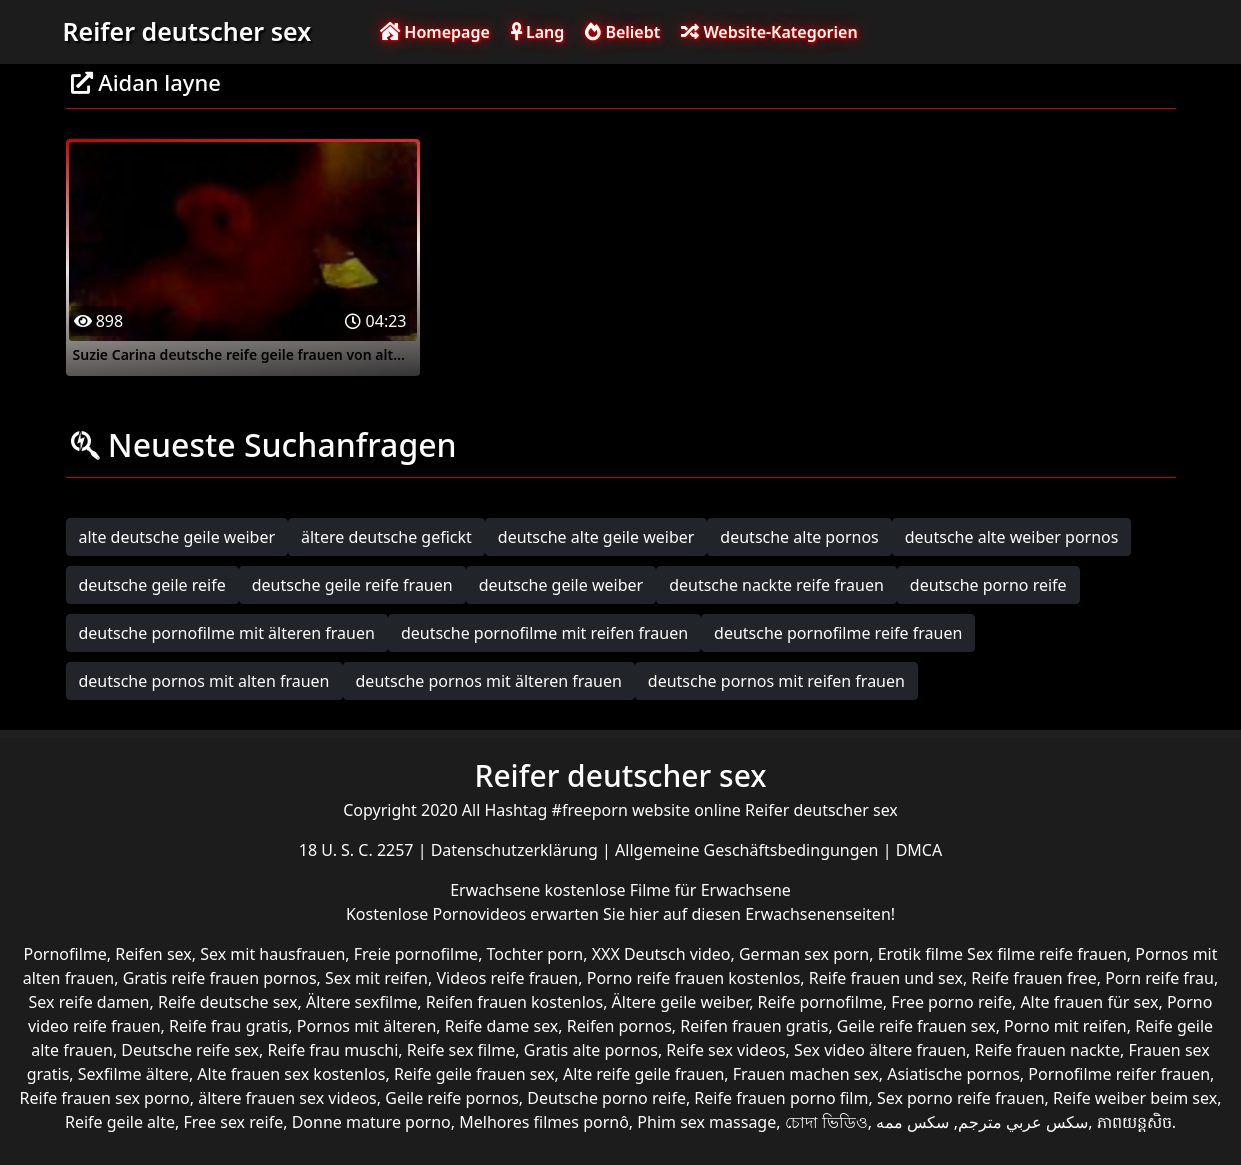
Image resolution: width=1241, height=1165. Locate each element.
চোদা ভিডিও (826, 1122)
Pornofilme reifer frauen (1119, 1074)
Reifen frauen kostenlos (514, 1002)
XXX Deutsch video (661, 954)
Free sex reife (233, 1122)
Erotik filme (920, 954)
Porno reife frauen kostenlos (694, 978)
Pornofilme (64, 954)
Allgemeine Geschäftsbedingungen (749, 850)
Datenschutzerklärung (516, 850)
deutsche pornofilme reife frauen (838, 633)
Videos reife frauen (507, 978)
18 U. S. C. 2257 (358, 850)
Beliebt (622, 32)
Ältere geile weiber (681, 1002)
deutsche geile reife (152, 585)
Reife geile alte (120, 1122)
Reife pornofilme (820, 1002)
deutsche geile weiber (561, 585)
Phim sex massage (706, 1122)
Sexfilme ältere (133, 1074)
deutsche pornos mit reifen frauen (776, 681)
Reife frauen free (1033, 978)
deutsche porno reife (988, 585)
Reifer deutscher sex (187, 31)
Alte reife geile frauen (643, 1074)
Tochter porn (535, 954)
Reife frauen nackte (1047, 1050)
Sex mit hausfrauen (272, 954)
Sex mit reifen (376, 978)
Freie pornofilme (416, 954)
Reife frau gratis (228, 1026)
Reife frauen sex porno (105, 1098)
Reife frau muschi (333, 1050)
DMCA (919, 850)
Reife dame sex (502, 1026)
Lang (537, 32)
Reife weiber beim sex (1135, 1098)
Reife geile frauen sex (474, 1074)
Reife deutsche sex (228, 1002)
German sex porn (804, 954)
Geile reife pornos (452, 1098)
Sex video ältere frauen (880, 1050)
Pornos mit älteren (367, 1026)
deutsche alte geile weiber (596, 537)
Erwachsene (497, 890)
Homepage (435, 32)
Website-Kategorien (769, 32)
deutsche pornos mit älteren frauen (489, 681)
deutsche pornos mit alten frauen (204, 681)
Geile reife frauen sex (916, 1026)
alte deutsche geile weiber (177, 537)
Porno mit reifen (1065, 1026)
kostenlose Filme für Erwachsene (668, 890)
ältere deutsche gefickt (386, 537)
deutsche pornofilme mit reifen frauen (544, 633)
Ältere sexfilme (361, 1002)
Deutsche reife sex (190, 1050)
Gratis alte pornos (591, 1050)
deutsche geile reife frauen (352, 585)
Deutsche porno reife (606, 1098)
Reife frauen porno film (781, 1098)
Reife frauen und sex (886, 978)
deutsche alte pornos (799, 537)
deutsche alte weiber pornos (1012, 537)
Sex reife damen (89, 1002)
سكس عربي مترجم (1023, 1122)
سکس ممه (912, 1122)
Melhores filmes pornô (544, 1122)
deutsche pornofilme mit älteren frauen (227, 633)
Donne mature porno (371, 1122)
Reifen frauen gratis (754, 1026)
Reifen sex (153, 954)
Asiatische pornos (953, 1074)
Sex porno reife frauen (961, 1098)
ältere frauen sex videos (287, 1098)
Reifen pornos (619, 1026)
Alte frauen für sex (1089, 1002)
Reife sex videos (725, 1050)
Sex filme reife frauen (1047, 954)
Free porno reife (951, 1002)
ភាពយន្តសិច (1134, 1122)
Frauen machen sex (806, 1074)
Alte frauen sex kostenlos (291, 1074)
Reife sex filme (461, 1050)
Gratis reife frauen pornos (220, 978)
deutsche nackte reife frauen (776, 585)
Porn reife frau (1159, 978)
